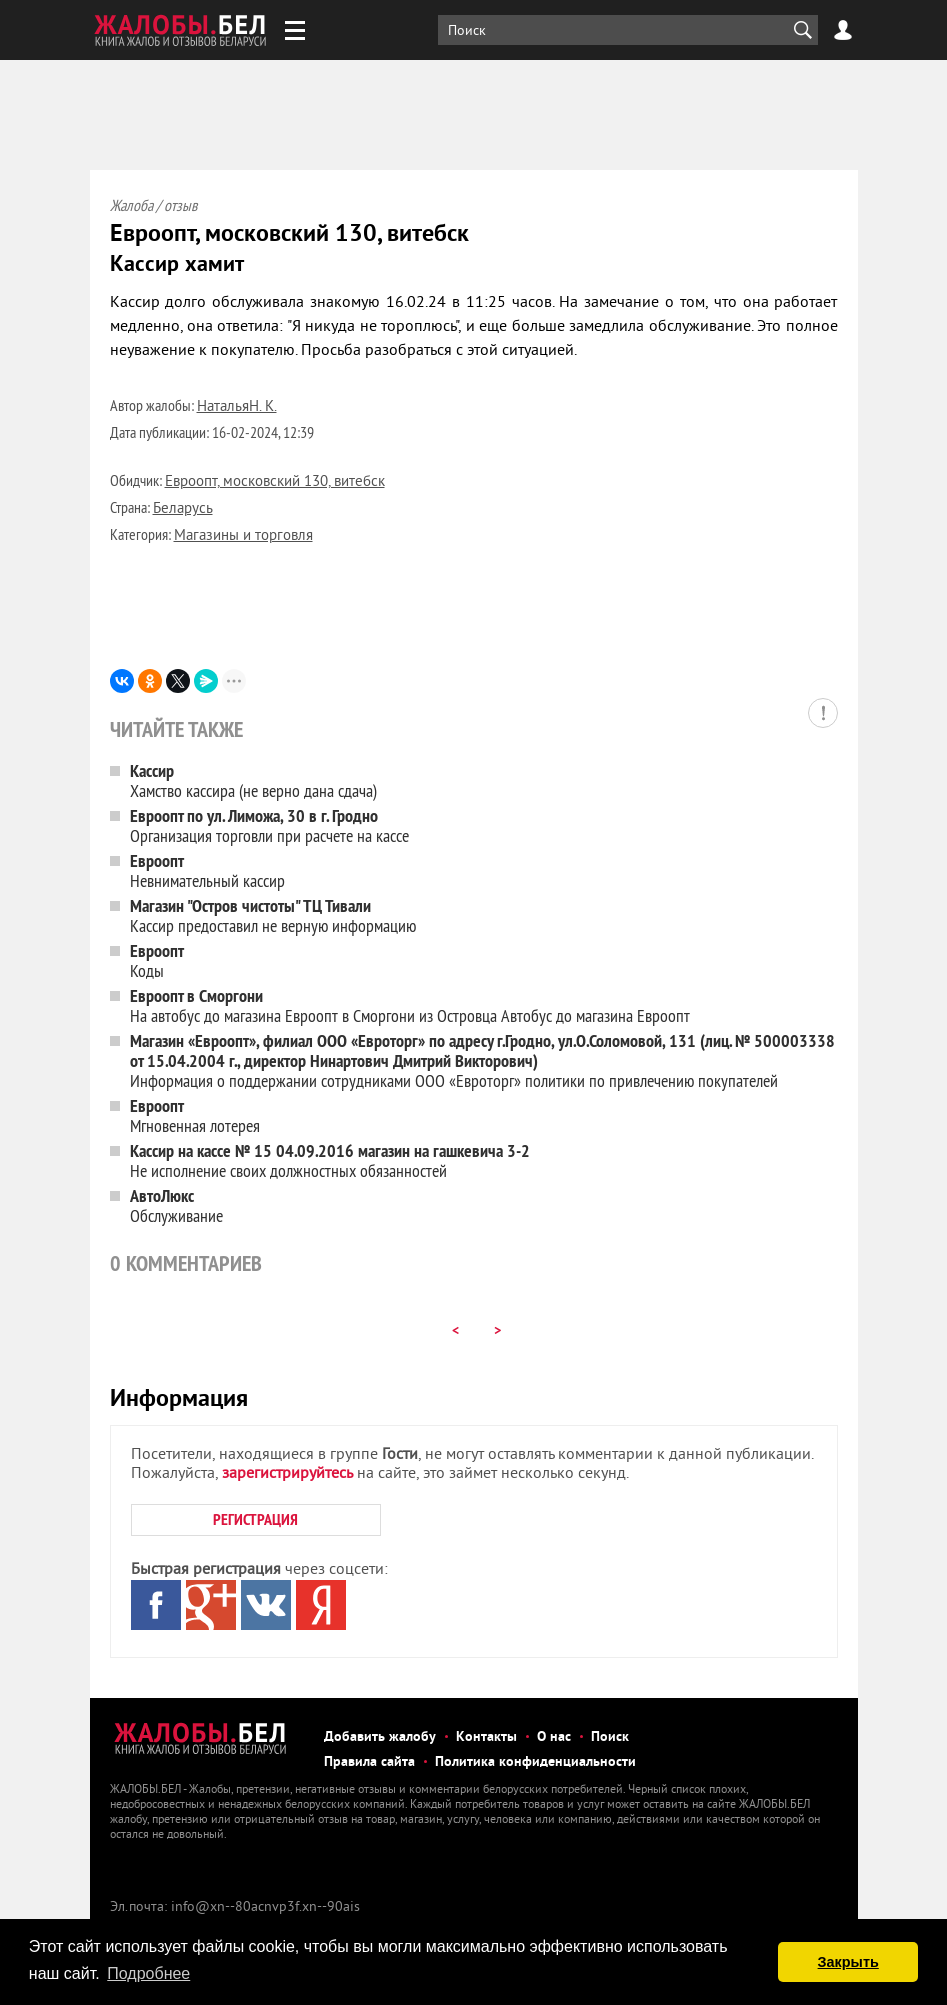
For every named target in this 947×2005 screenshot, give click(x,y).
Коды (157, 960)
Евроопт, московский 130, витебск (275, 482)
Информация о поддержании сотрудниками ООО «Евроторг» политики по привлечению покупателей (482, 1060)
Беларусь (183, 509)
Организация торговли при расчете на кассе (269, 825)
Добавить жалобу (380, 1737)
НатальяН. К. (237, 407)
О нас (554, 1737)
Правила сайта (369, 1762)
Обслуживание (176, 1205)
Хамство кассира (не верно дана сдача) (253, 780)
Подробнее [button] (148, 1973)
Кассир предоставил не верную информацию (273, 915)
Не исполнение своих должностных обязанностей (330, 1160)
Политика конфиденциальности (535, 1762)
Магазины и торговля (243, 536)
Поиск (610, 1737)
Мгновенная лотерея (195, 1115)
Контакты (486, 1737)
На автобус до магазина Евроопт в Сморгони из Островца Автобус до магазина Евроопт (410, 1005)
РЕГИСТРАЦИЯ (255, 1519)
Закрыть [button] (848, 1962)
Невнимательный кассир (207, 870)
